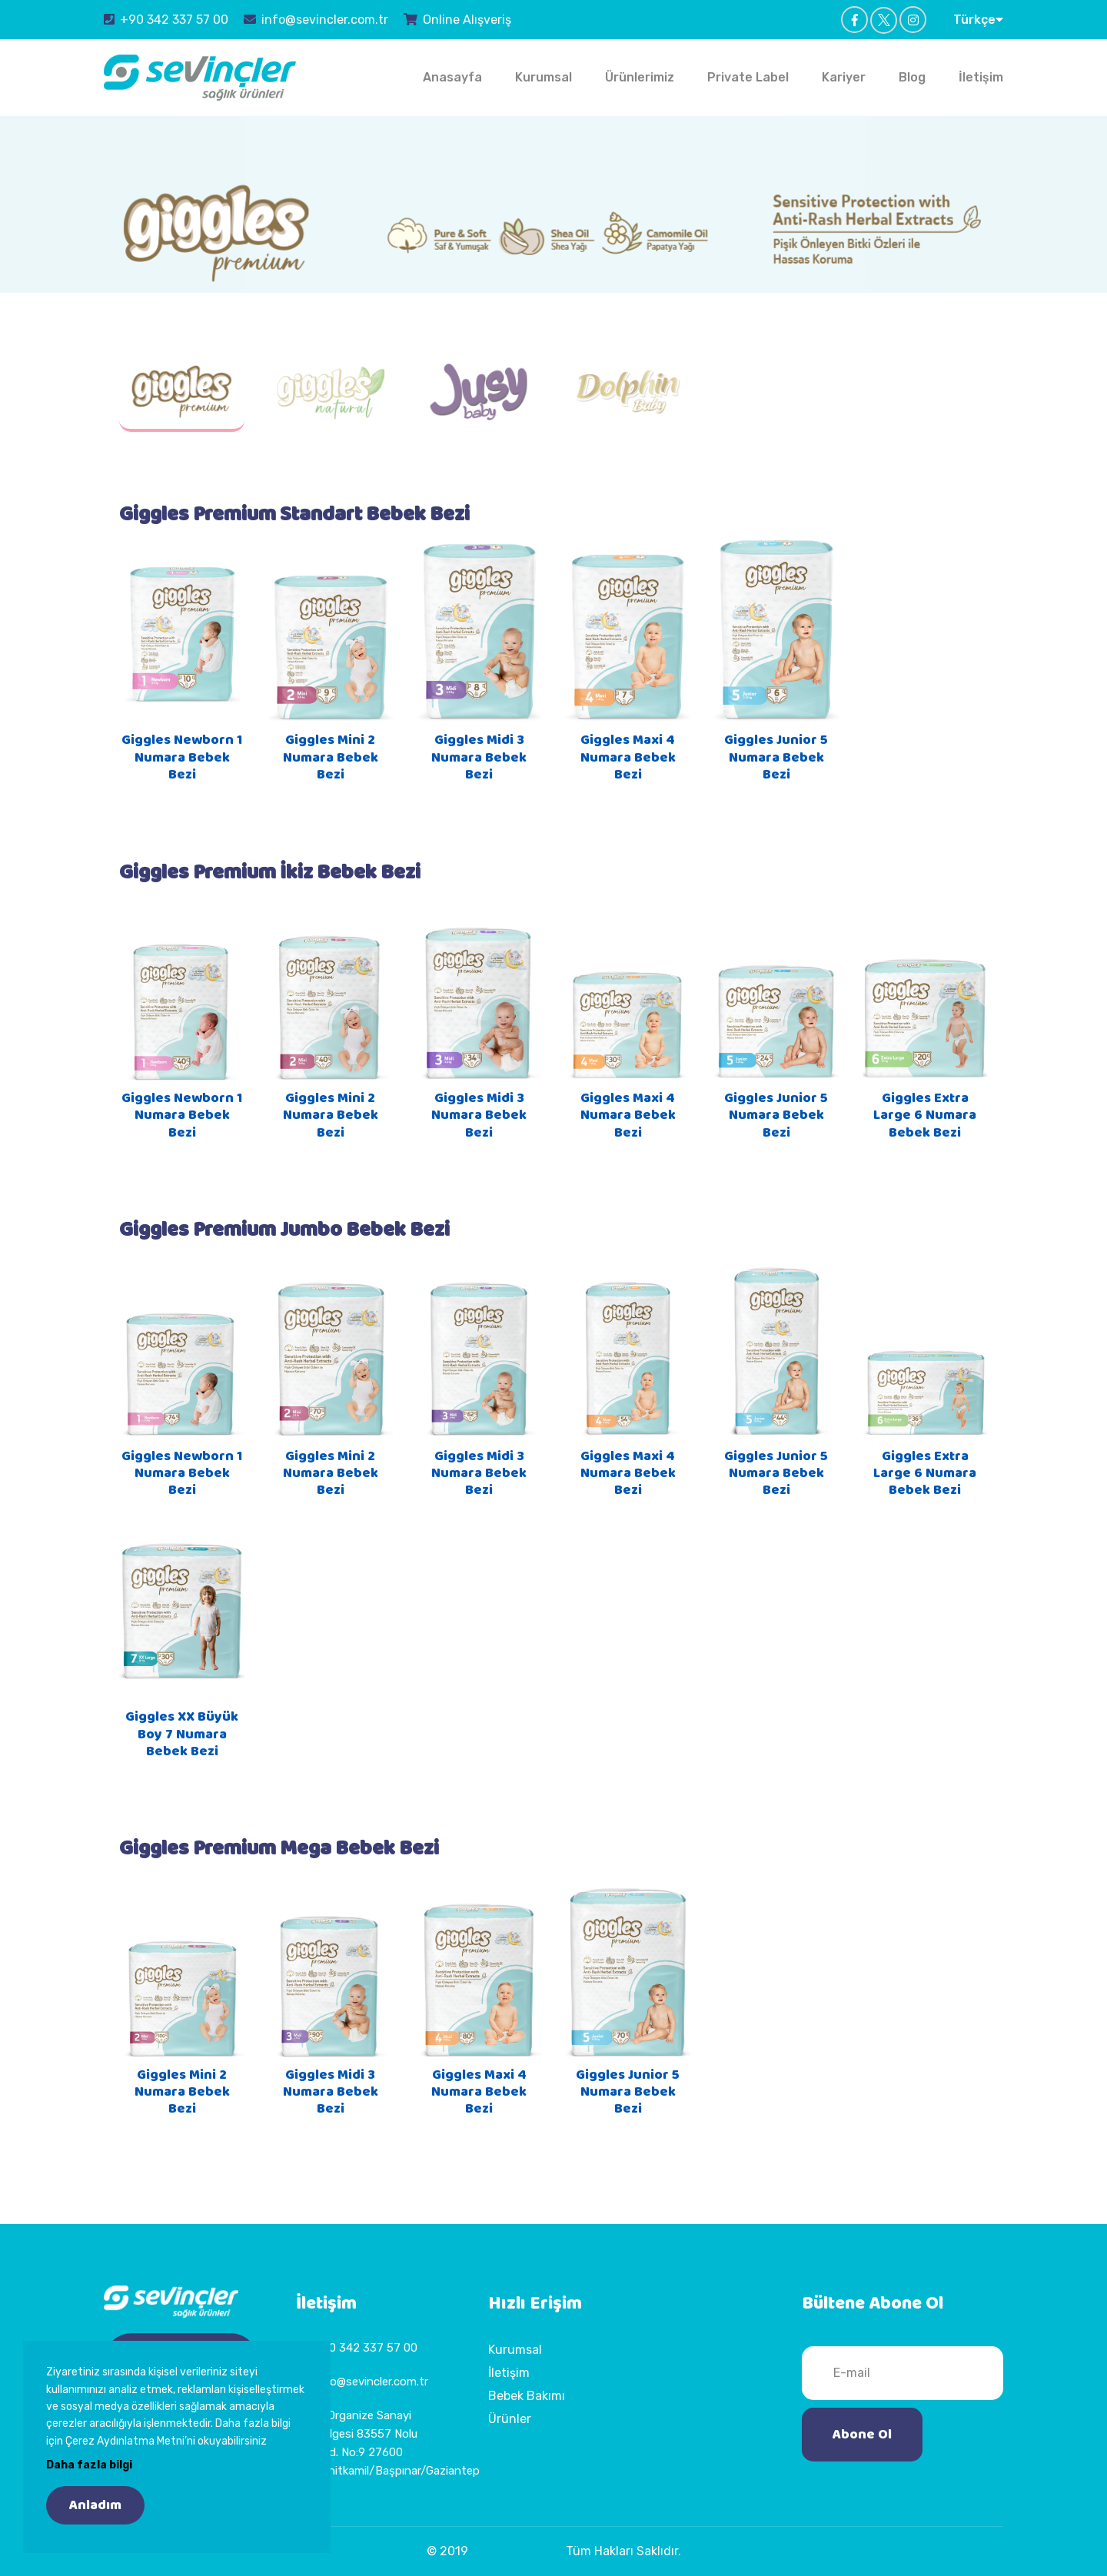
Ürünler (509, 2419)
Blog (912, 77)
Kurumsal (543, 77)
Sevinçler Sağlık (517, 2551)
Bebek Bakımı (526, 2395)
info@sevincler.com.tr (316, 19)
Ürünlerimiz (639, 77)
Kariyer (844, 77)
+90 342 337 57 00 (166, 19)
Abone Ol (862, 2434)
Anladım (95, 2505)
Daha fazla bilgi (89, 2464)
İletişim (981, 77)
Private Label (748, 77)
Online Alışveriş (457, 19)
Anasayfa (452, 77)
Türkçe (978, 19)
